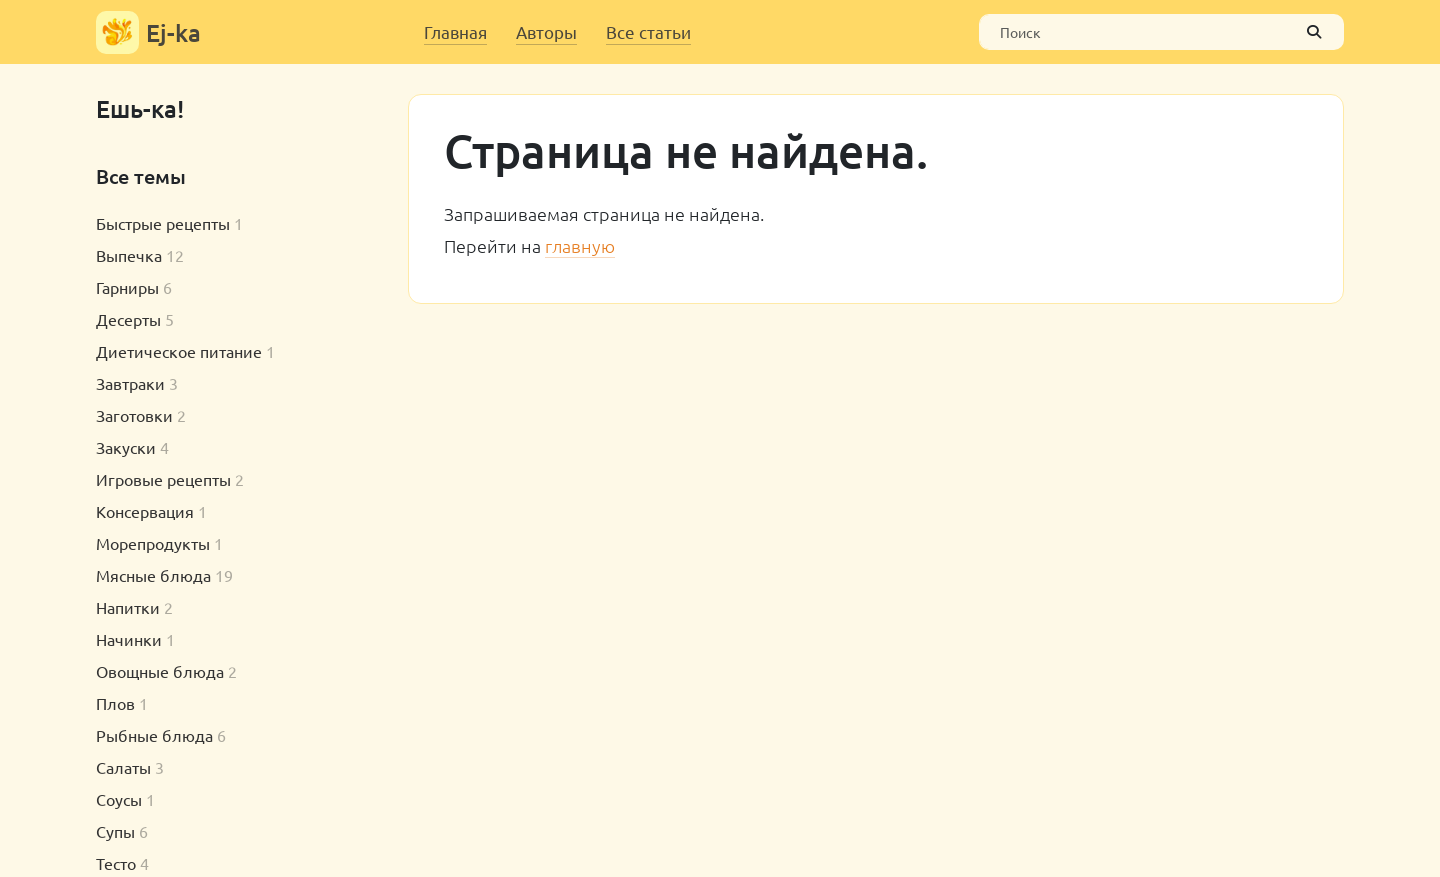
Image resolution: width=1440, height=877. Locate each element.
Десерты (128, 319)
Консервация (145, 511)
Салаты (123, 767)
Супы (115, 831)
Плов (115, 703)
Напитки (128, 607)
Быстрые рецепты (163, 223)
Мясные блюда (153, 575)
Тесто (116, 863)
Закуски (126, 447)
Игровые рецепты (163, 479)
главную (580, 245)
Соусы (119, 799)
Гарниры (127, 287)
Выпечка (129, 255)
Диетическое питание (179, 351)
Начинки (129, 639)
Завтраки (130, 383)
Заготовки (134, 415)
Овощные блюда (160, 671)
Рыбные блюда (154, 735)
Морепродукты (153, 543)
